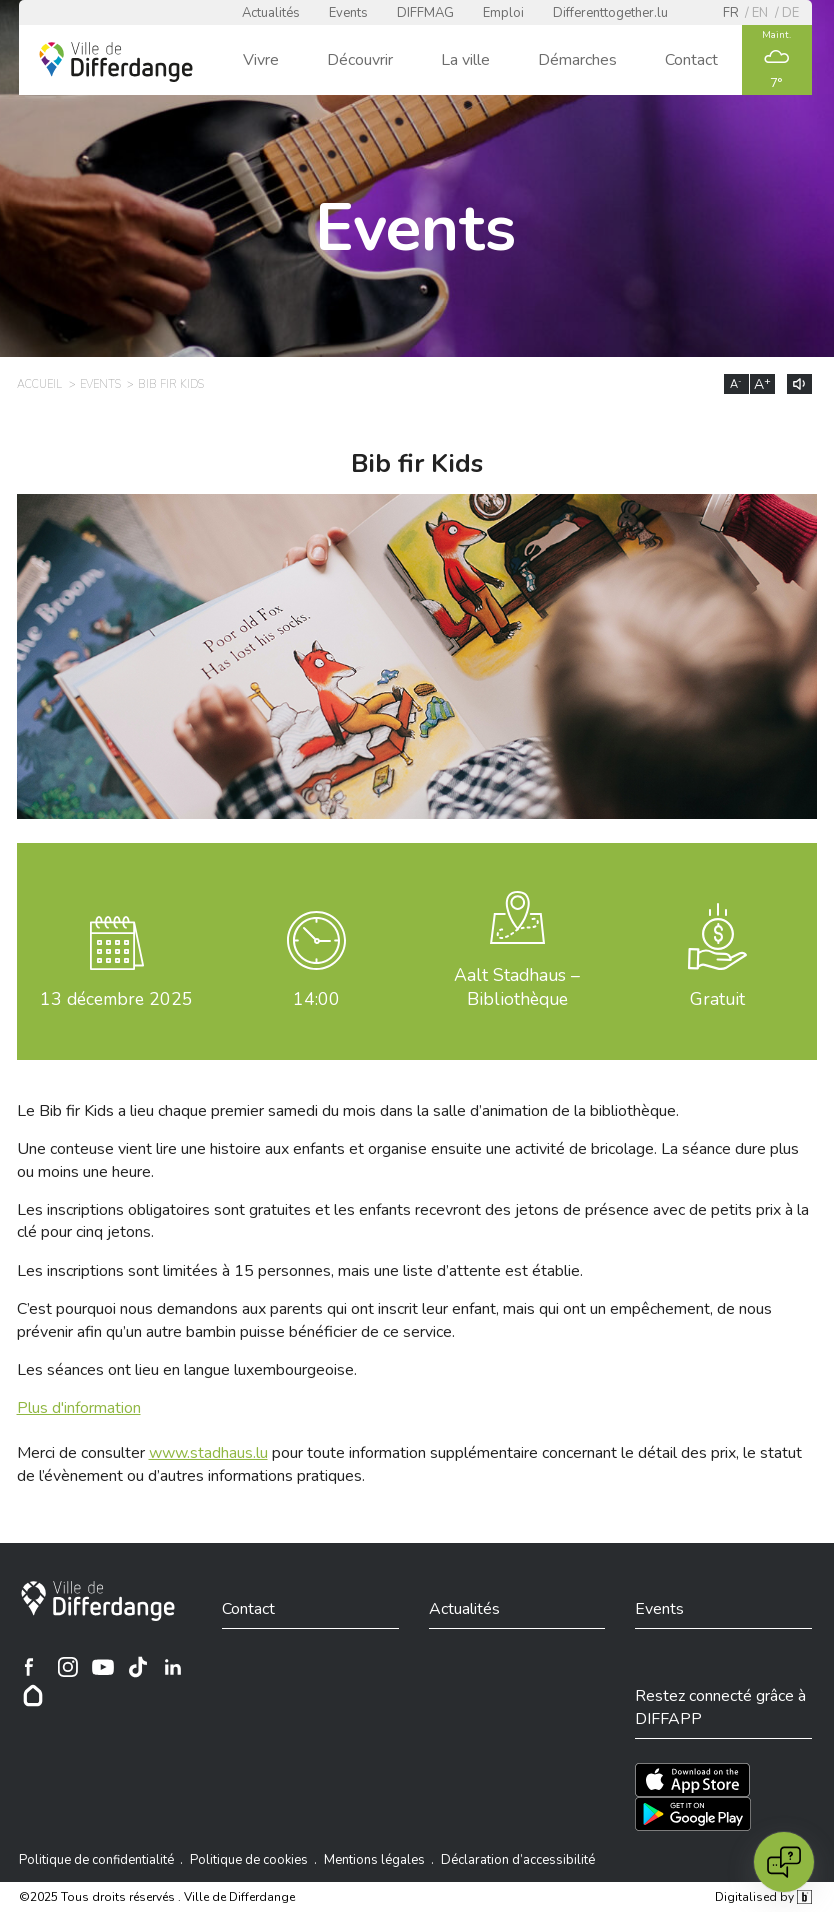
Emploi (503, 13)
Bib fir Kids (171, 384)
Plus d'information (79, 1408)
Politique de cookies (249, 1860)
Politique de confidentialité (96, 1860)
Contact (691, 60)
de (790, 13)
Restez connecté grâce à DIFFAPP (720, 1707)
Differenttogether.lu (610, 13)
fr (731, 13)
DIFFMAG (425, 13)
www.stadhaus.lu (208, 1453)
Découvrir (360, 60)
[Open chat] (784, 1862)
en (760, 13)
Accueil (39, 384)
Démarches (577, 60)
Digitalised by (763, 1897)
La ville (465, 60)
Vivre (261, 60)
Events (348, 13)
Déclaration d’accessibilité (518, 1860)
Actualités (271, 13)
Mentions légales (374, 1860)
